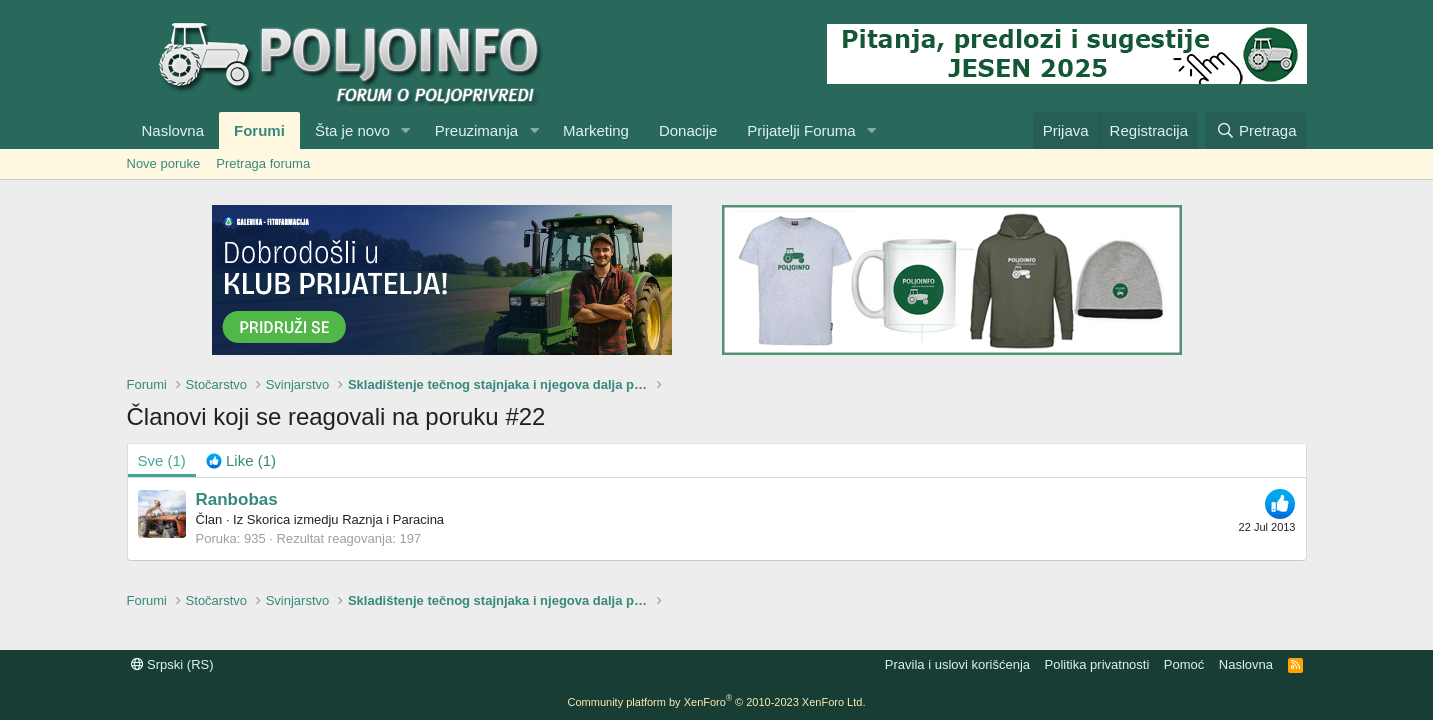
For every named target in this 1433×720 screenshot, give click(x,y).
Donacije (688, 130)
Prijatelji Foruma (801, 130)
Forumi (259, 130)
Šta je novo (352, 130)
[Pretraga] (1255, 130)
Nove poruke (164, 163)
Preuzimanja (476, 130)
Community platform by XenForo (717, 702)
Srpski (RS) (172, 664)
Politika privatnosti (1097, 664)
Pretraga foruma (263, 163)
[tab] (241, 460)
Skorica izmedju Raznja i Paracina (345, 519)
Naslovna (173, 130)
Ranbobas (237, 499)
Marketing (596, 130)
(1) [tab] (162, 460)
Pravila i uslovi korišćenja (957, 664)
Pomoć (1184, 664)
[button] (406, 130)
